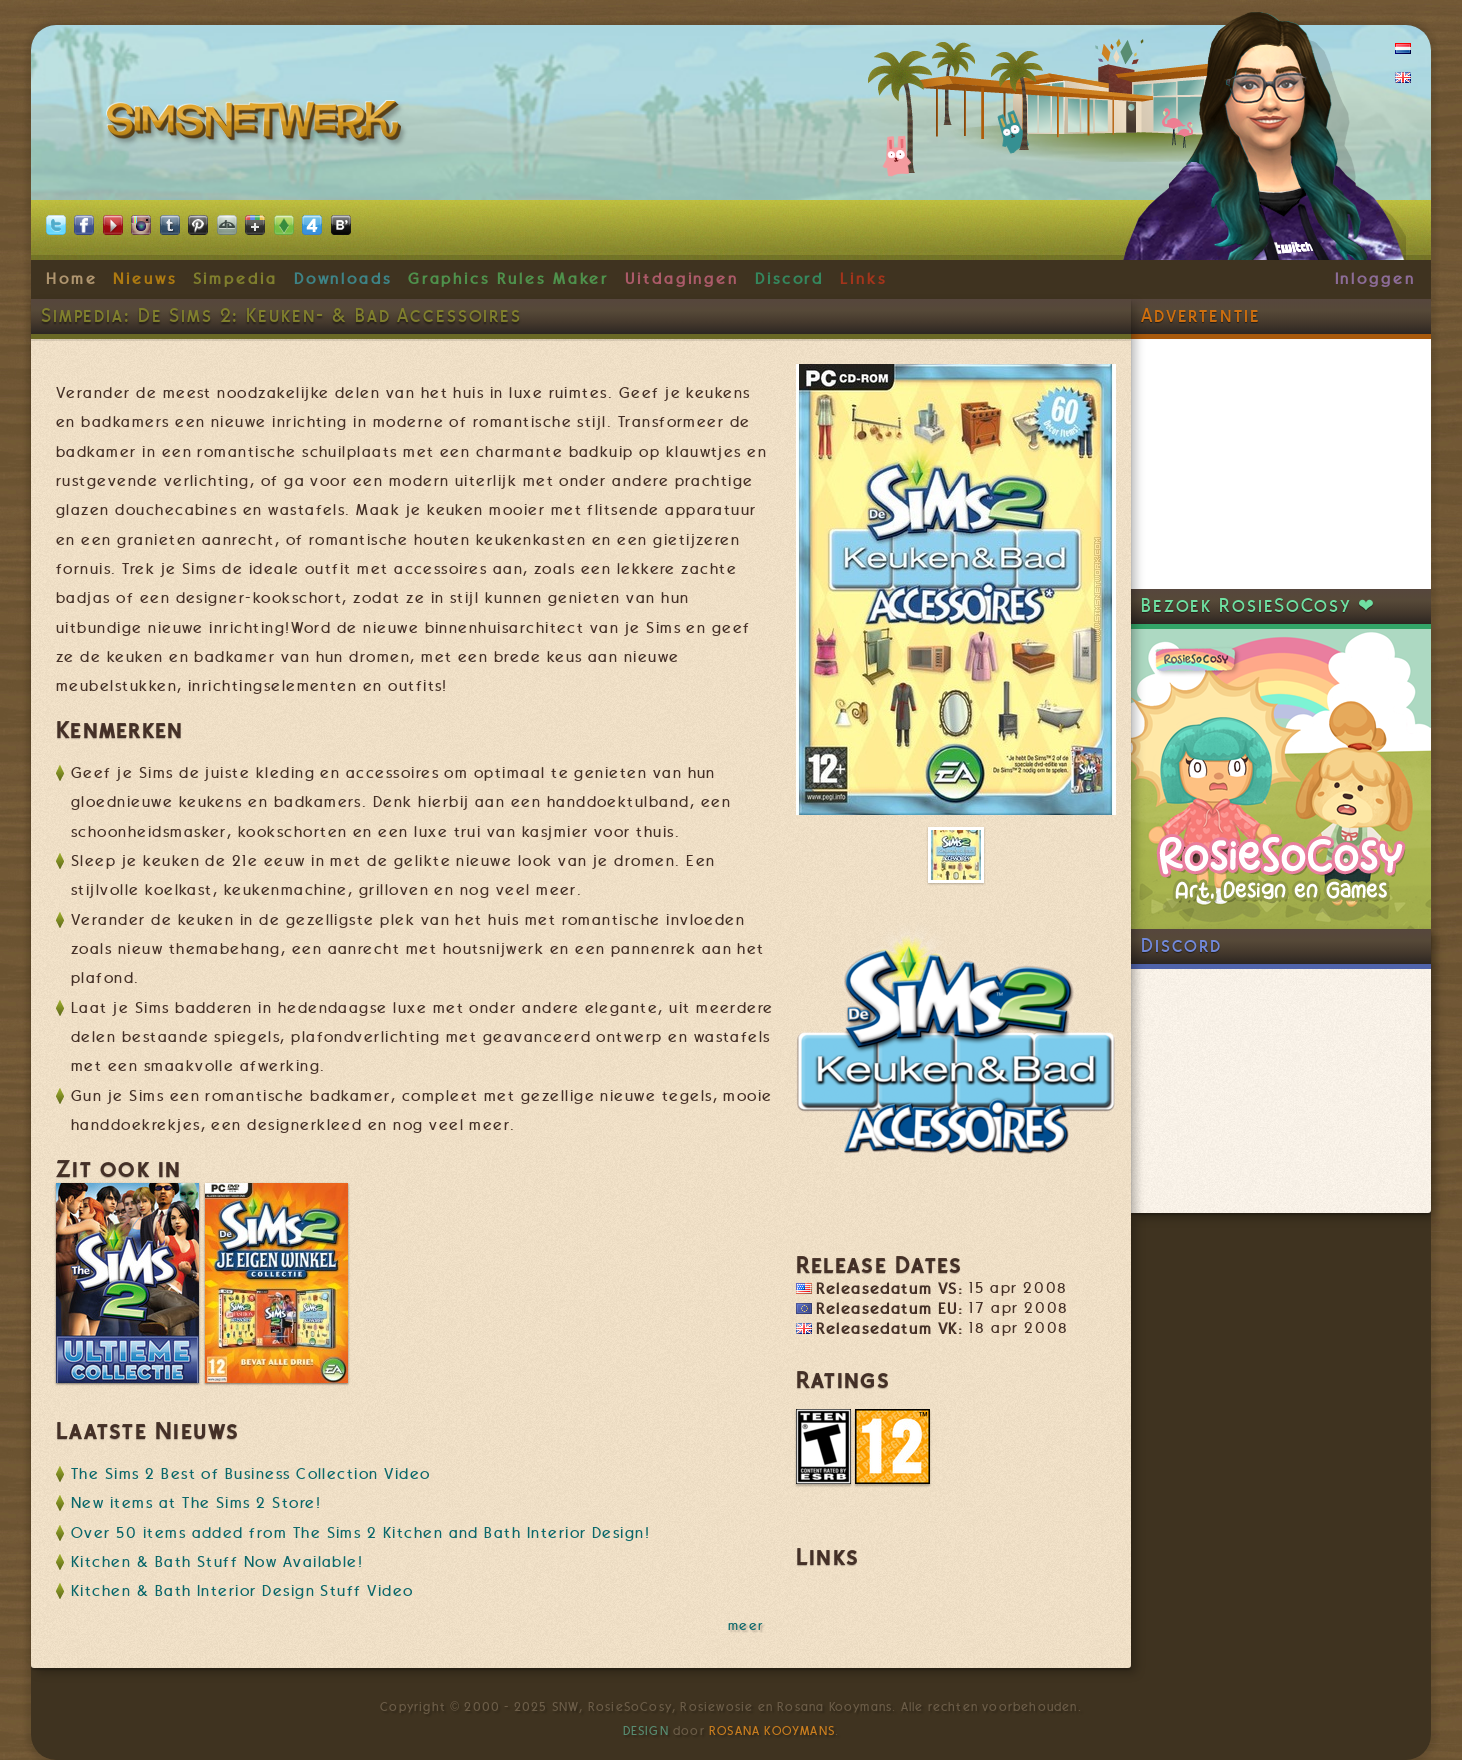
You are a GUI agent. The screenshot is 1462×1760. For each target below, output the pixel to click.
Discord (790, 279)
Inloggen (1375, 279)
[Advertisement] (1281, 464)
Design (646, 1731)
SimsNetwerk (257, 125)
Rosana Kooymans (772, 1731)
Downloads (343, 279)
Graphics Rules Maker (509, 279)
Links (863, 279)
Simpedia (235, 279)
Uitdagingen (682, 279)
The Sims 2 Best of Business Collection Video (251, 1474)
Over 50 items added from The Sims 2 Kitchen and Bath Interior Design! (360, 1533)
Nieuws (145, 279)
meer (746, 1625)
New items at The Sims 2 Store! (196, 1503)
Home (72, 279)
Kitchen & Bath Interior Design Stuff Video (242, 1591)
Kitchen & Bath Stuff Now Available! (217, 1562)
